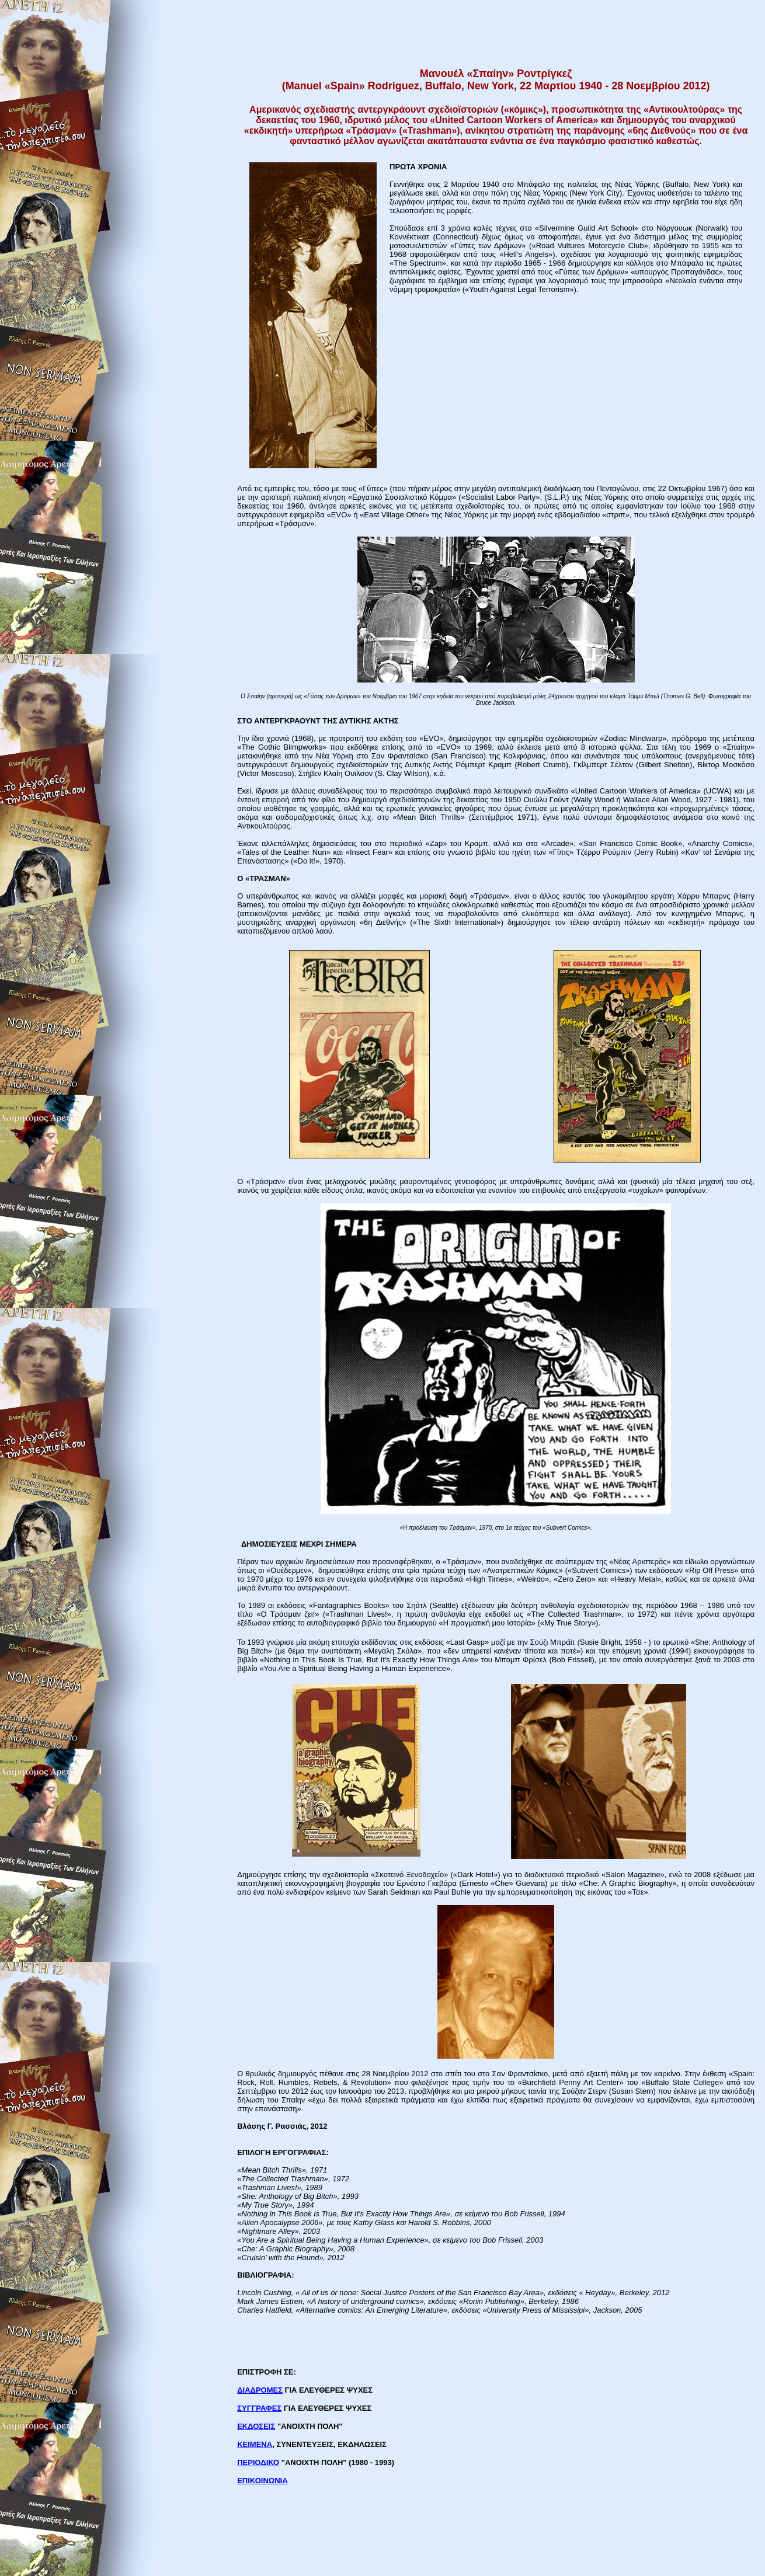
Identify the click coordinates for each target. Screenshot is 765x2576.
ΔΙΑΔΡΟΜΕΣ (260, 2390)
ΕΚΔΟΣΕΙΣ (256, 2426)
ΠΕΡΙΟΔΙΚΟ (258, 2462)
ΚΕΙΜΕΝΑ (254, 2444)
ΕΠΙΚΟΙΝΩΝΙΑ (262, 2480)
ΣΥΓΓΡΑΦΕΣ (259, 2408)
